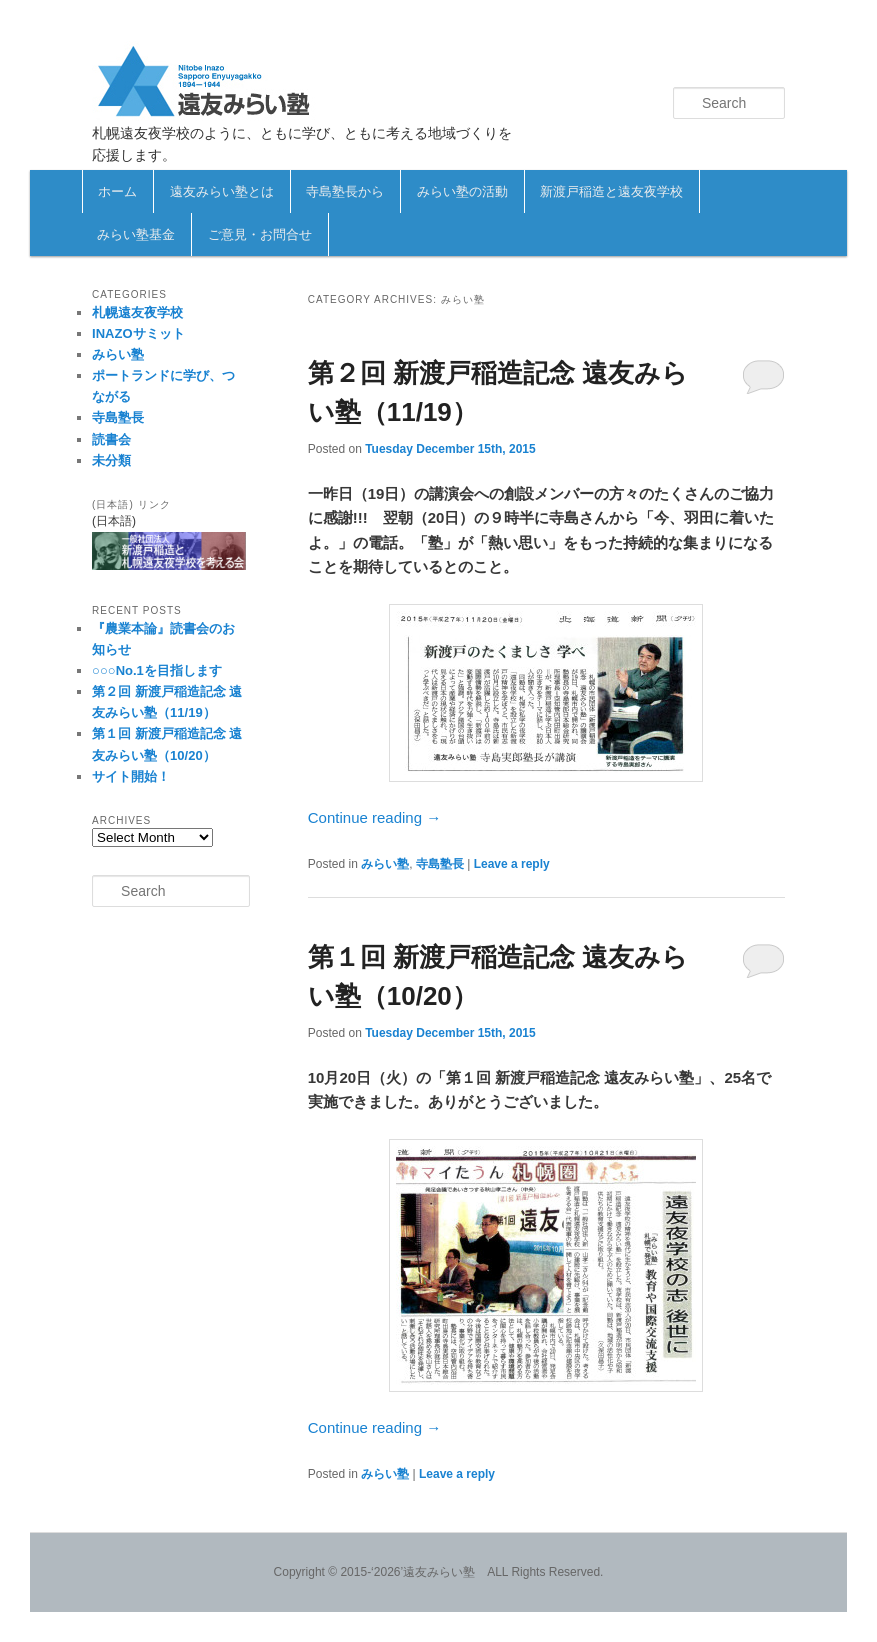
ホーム (117, 191)
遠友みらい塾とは (222, 191)
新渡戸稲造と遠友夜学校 (611, 191)
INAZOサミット (138, 333)
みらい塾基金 (136, 234)
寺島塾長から (345, 191)
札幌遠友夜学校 (137, 312)
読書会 (111, 439)
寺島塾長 (440, 864)
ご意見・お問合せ (260, 234)
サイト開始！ (131, 776)
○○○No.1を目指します (157, 670)
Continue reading (374, 817)
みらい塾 (385, 864)
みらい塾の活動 (462, 191)
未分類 (111, 460)
